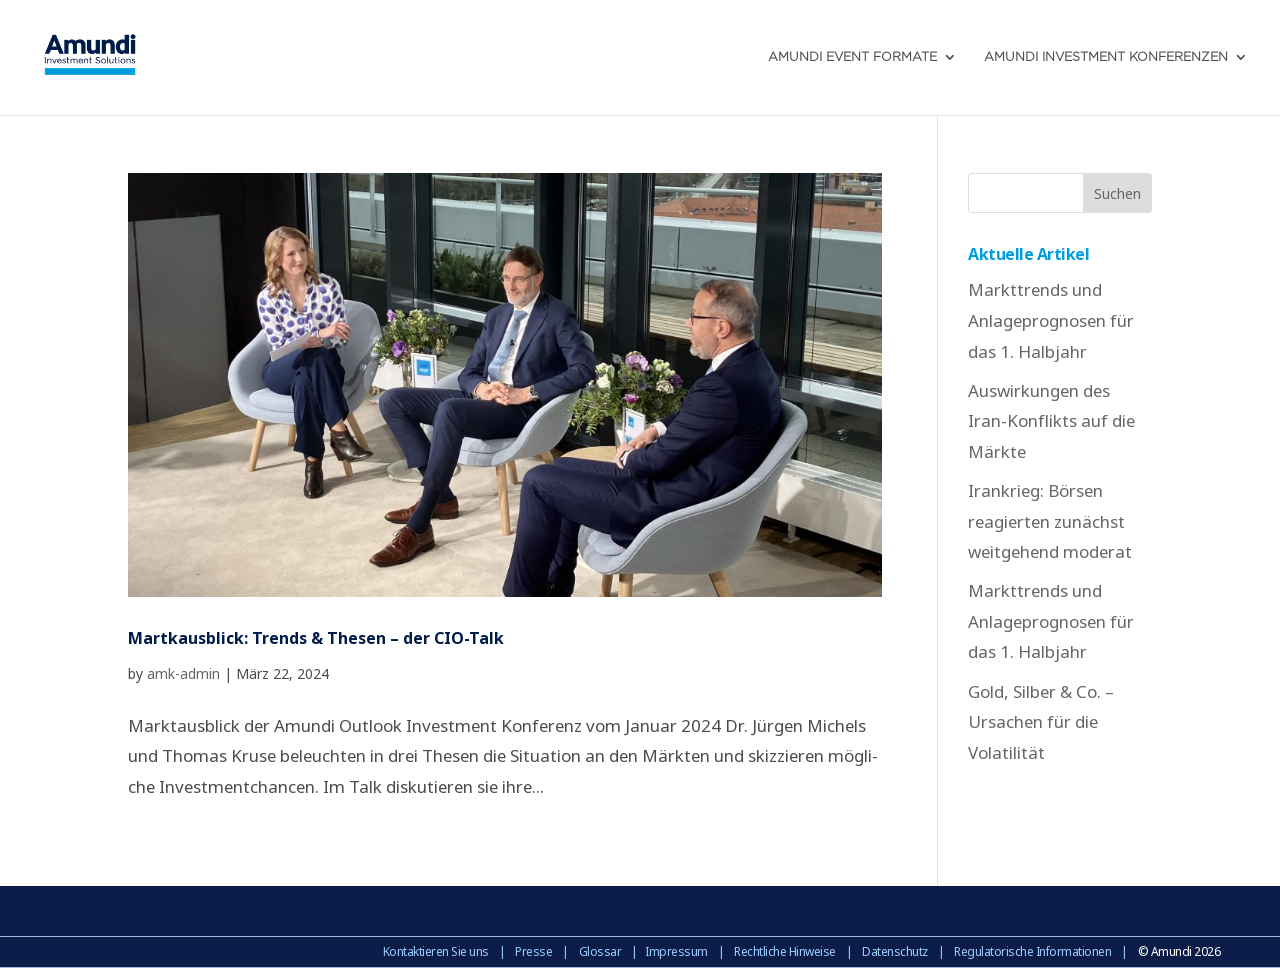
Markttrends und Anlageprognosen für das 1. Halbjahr (1051, 320)
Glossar (600, 951)
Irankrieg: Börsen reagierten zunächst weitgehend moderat (1050, 521)
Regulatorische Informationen (1032, 951)
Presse (533, 951)
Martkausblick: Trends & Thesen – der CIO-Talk (316, 638)
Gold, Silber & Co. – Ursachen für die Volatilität (1041, 722)
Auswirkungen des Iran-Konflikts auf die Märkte (1051, 421)
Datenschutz (895, 951)
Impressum (676, 951)
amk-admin (183, 673)
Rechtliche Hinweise (785, 951)
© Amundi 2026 (1179, 951)
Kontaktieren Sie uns (436, 951)
